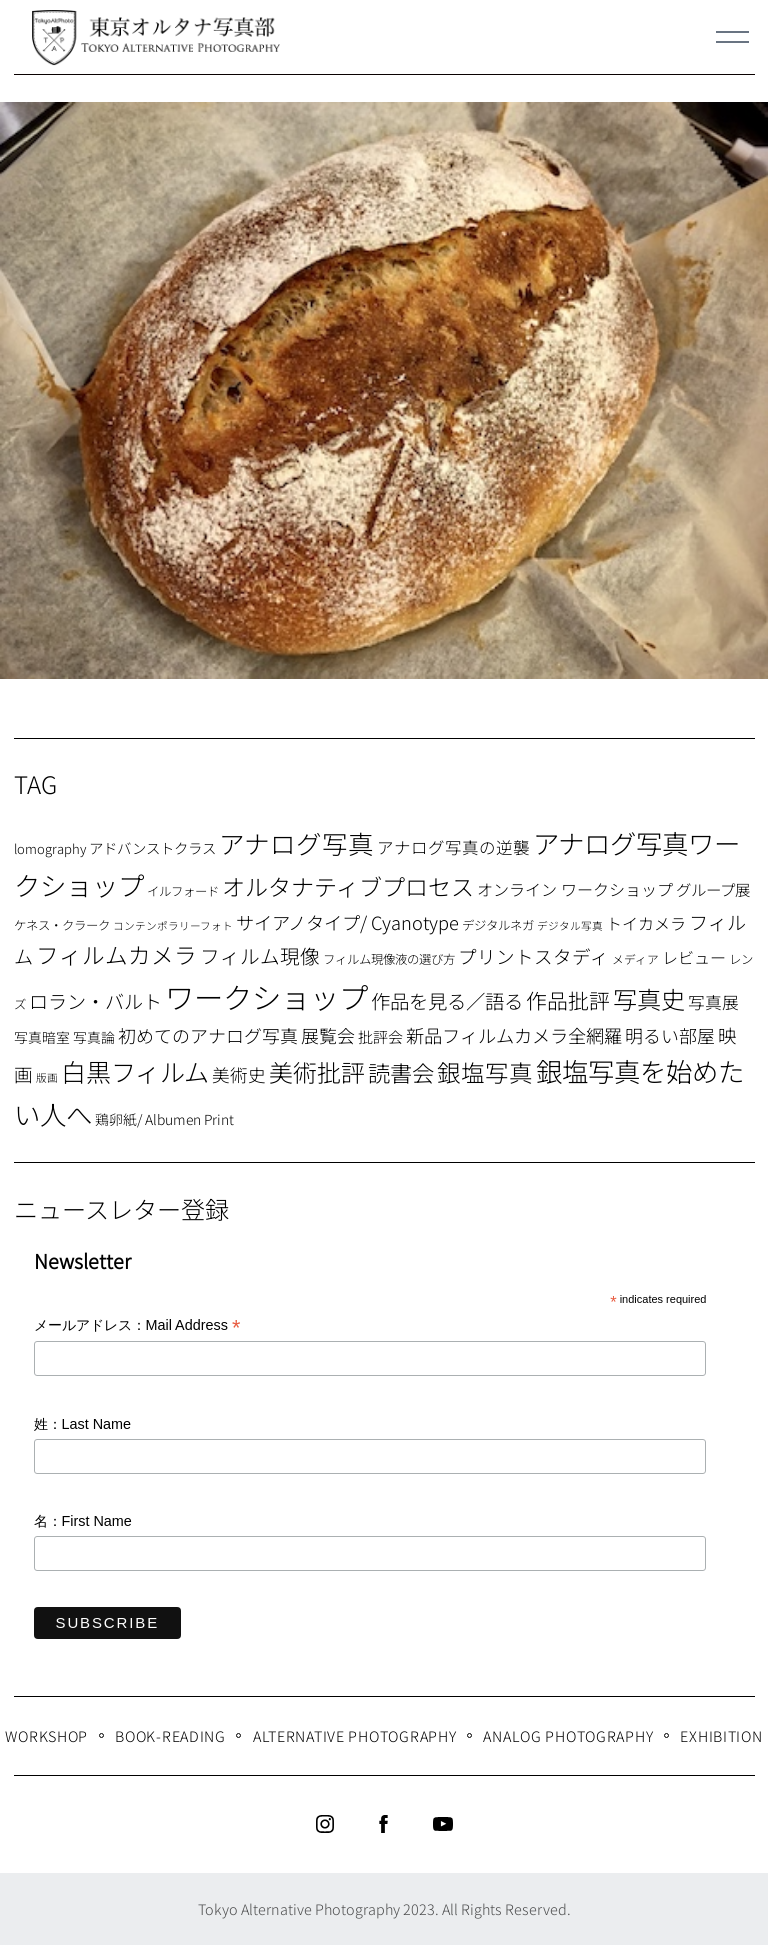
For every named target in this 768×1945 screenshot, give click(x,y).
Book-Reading (170, 1735)
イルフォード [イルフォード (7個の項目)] (183, 891)
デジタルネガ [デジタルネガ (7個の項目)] (498, 925)
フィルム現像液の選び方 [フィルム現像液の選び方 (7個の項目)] (389, 959)
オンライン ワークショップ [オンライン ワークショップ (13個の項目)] (575, 889)
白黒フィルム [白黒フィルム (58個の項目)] (135, 1071)
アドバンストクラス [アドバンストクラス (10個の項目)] (152, 847)
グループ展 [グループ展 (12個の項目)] (713, 889)
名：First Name (83, 1521)
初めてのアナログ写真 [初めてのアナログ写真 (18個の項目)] (208, 1035)
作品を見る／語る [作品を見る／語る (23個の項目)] (447, 1000)
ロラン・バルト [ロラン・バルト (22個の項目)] (95, 1001)
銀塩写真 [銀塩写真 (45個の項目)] (485, 1072)
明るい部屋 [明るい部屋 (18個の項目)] (670, 1035)
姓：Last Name (83, 1424)
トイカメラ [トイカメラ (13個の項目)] (646, 923)
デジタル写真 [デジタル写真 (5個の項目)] (570, 925)
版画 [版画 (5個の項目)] (47, 1077)
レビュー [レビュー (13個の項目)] (694, 957)
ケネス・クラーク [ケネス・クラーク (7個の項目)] (62, 925)
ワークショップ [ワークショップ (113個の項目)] (266, 996)
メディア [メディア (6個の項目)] (635, 958)
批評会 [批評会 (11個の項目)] (380, 1036)
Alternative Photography (355, 1735)
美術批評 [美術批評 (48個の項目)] (317, 1071)
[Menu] (733, 37)
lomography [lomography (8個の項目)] (50, 848)
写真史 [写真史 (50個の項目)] (649, 998)
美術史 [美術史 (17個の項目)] (239, 1074)
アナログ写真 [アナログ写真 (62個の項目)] (296, 842)
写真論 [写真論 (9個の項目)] (94, 1037)
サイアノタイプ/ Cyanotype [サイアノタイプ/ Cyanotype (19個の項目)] (347, 922)
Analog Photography (568, 1735)
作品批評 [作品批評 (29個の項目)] (568, 1000)
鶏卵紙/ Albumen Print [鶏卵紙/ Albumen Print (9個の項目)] (164, 1119)
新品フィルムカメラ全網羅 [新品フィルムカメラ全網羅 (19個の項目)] (514, 1035)
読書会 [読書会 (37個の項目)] (401, 1072)
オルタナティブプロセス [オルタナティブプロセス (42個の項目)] (348, 886)
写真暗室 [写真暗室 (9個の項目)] (42, 1037)
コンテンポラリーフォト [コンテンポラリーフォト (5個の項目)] (173, 925)
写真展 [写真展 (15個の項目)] (713, 1002)
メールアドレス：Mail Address (137, 1326)
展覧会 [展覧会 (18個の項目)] (328, 1035)
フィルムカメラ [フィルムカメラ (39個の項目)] (116, 954)
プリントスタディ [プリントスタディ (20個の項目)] (533, 955)
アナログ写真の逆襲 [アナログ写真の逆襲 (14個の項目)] (453, 847)
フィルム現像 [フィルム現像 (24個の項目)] (260, 955)
